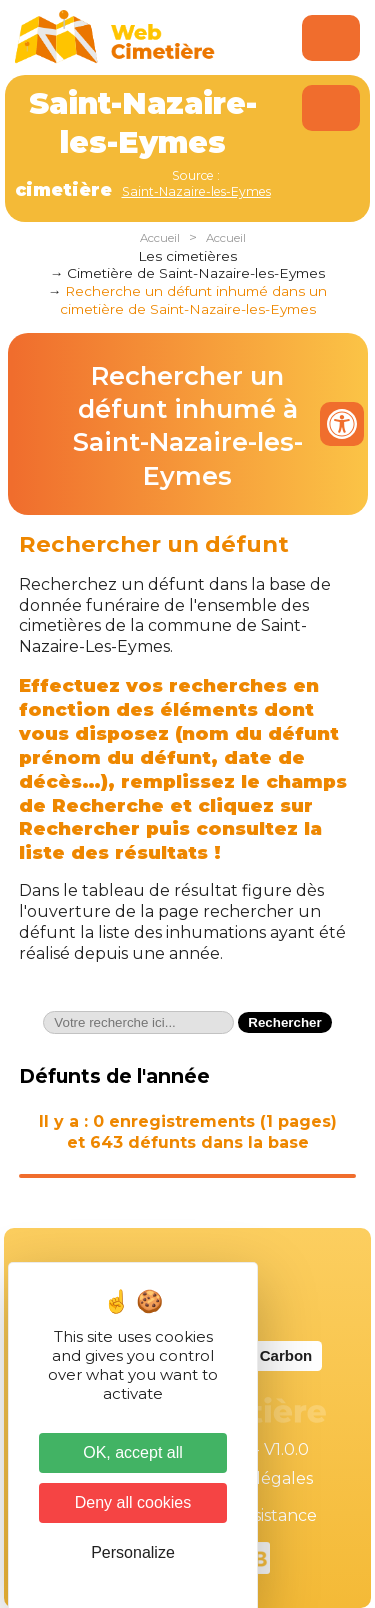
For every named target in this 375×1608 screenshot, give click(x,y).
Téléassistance (260, 1515)
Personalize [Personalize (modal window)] (133, 1552)
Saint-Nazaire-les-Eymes (196, 191)
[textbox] (138, 1022)
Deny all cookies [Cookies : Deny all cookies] (133, 1502)
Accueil (160, 238)
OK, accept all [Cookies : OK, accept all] (133, 1452)
